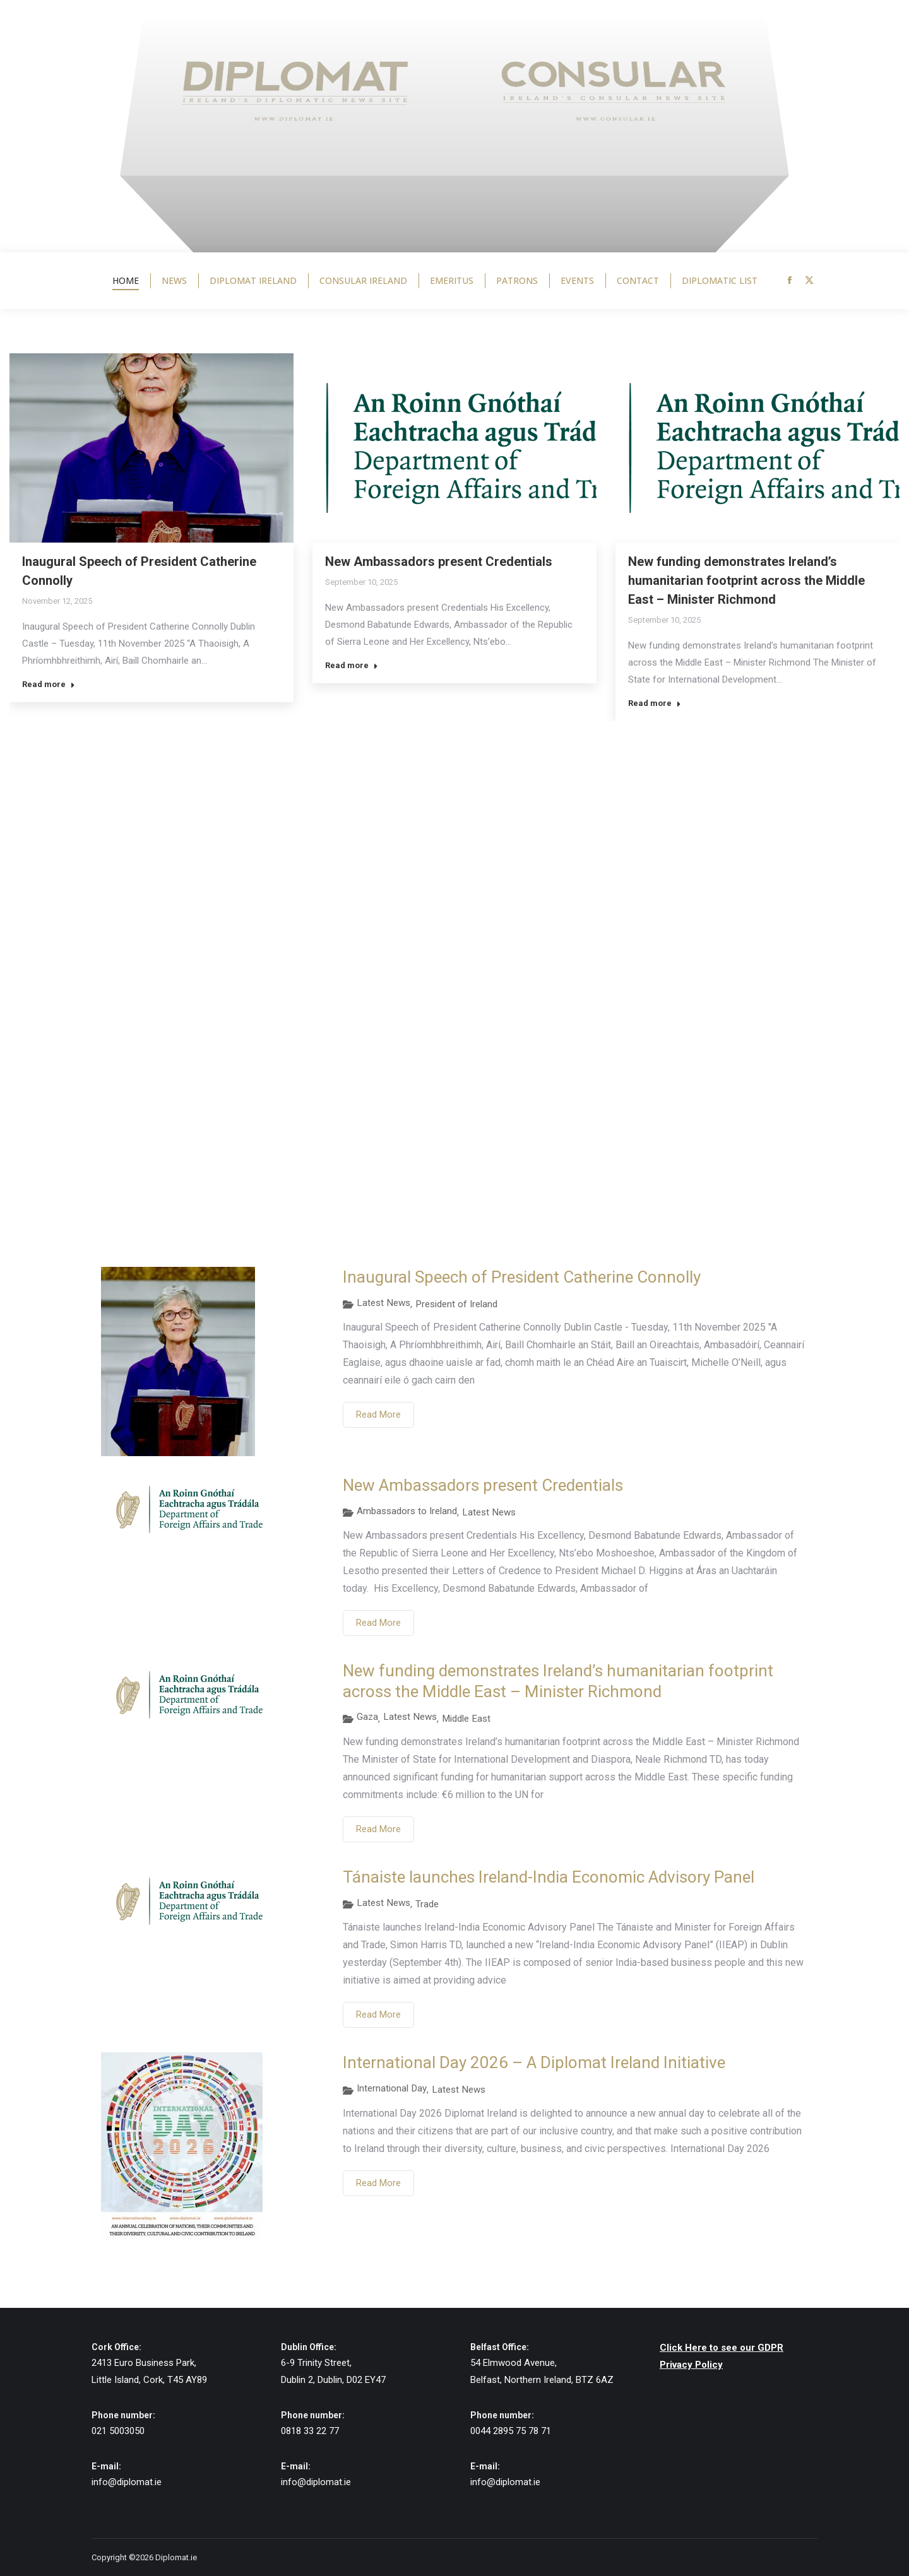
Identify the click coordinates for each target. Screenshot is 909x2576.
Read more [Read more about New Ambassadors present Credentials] (351, 665)
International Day (392, 2088)
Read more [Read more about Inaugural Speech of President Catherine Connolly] (48, 684)
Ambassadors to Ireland (407, 1511)
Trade (427, 1904)
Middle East (466, 1718)
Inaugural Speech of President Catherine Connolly (522, 1276)
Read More (378, 1414)
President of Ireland (456, 1304)
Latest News (383, 1303)
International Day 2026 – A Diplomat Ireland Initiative (534, 2062)
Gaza (367, 1716)
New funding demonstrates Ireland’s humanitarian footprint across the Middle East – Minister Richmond (746, 580)
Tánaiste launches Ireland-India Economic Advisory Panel (548, 1876)
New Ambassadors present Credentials (438, 561)
